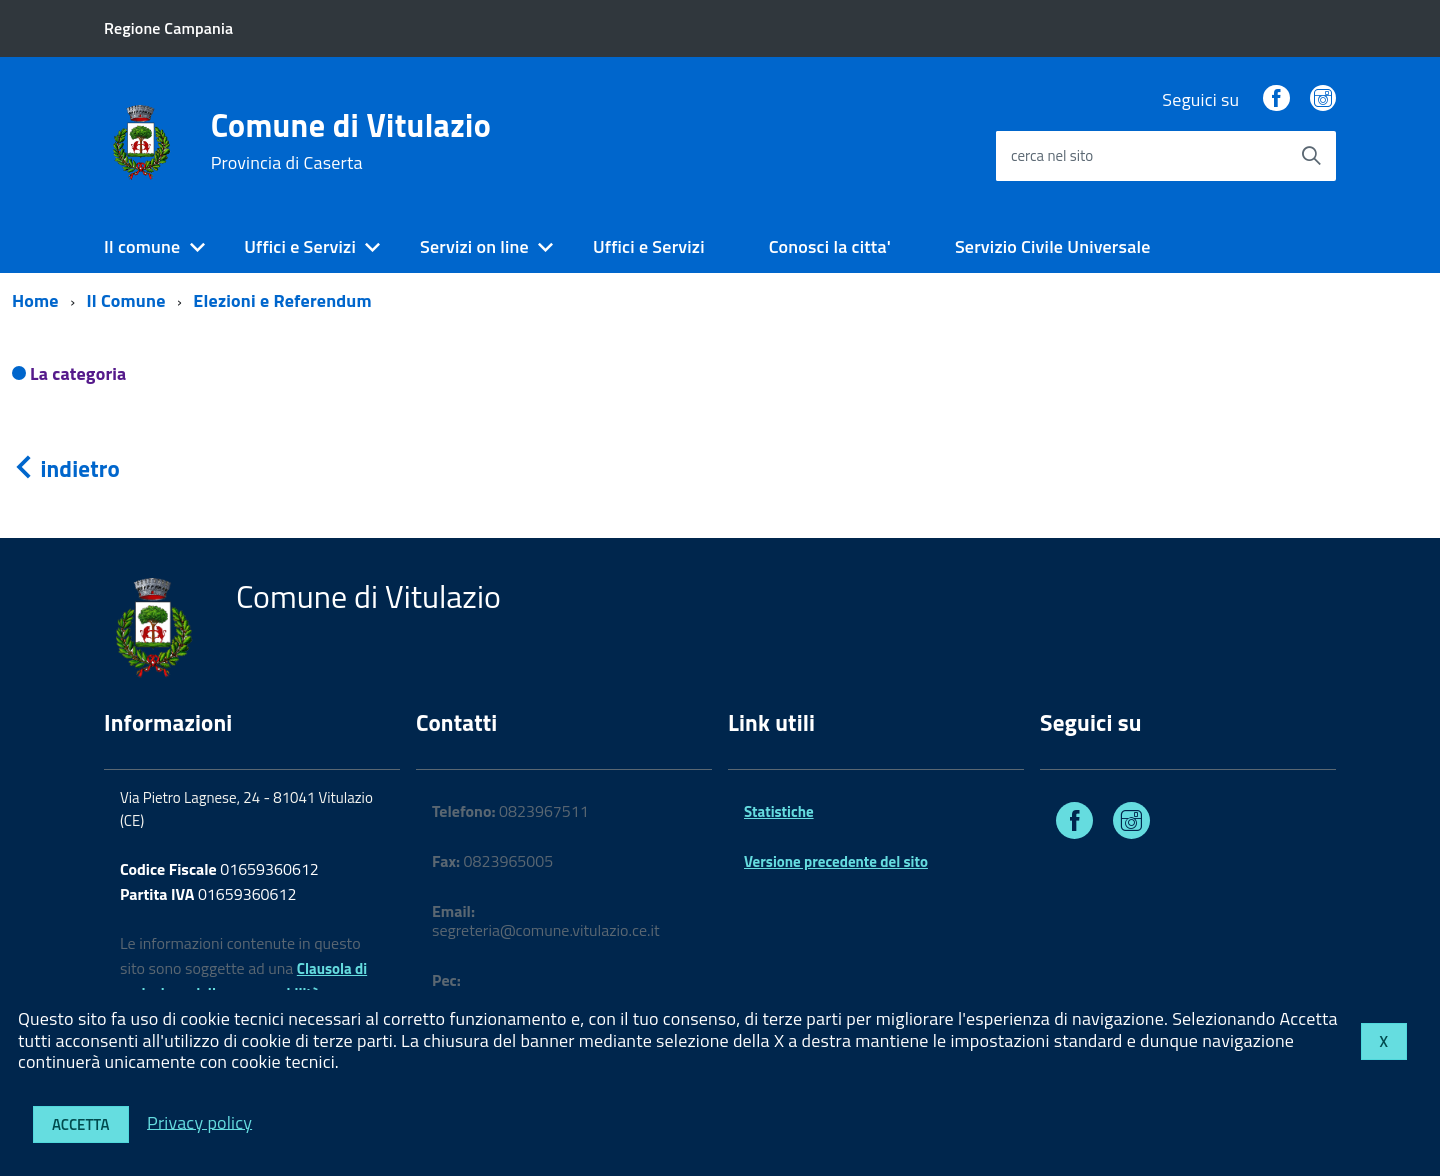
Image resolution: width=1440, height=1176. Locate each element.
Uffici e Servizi (300, 246)
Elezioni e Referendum (282, 300)
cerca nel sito (1052, 155)
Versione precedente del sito (836, 861)
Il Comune (126, 300)
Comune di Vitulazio (351, 141)
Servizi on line (474, 246)
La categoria (78, 373)
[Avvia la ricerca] (1311, 156)
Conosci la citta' (830, 246)
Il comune (142, 246)
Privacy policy (199, 1121)
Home (35, 300)
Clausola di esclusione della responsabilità (243, 981)
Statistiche (779, 811)
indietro (66, 468)
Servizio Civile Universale (1053, 246)
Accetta (81, 1124)
